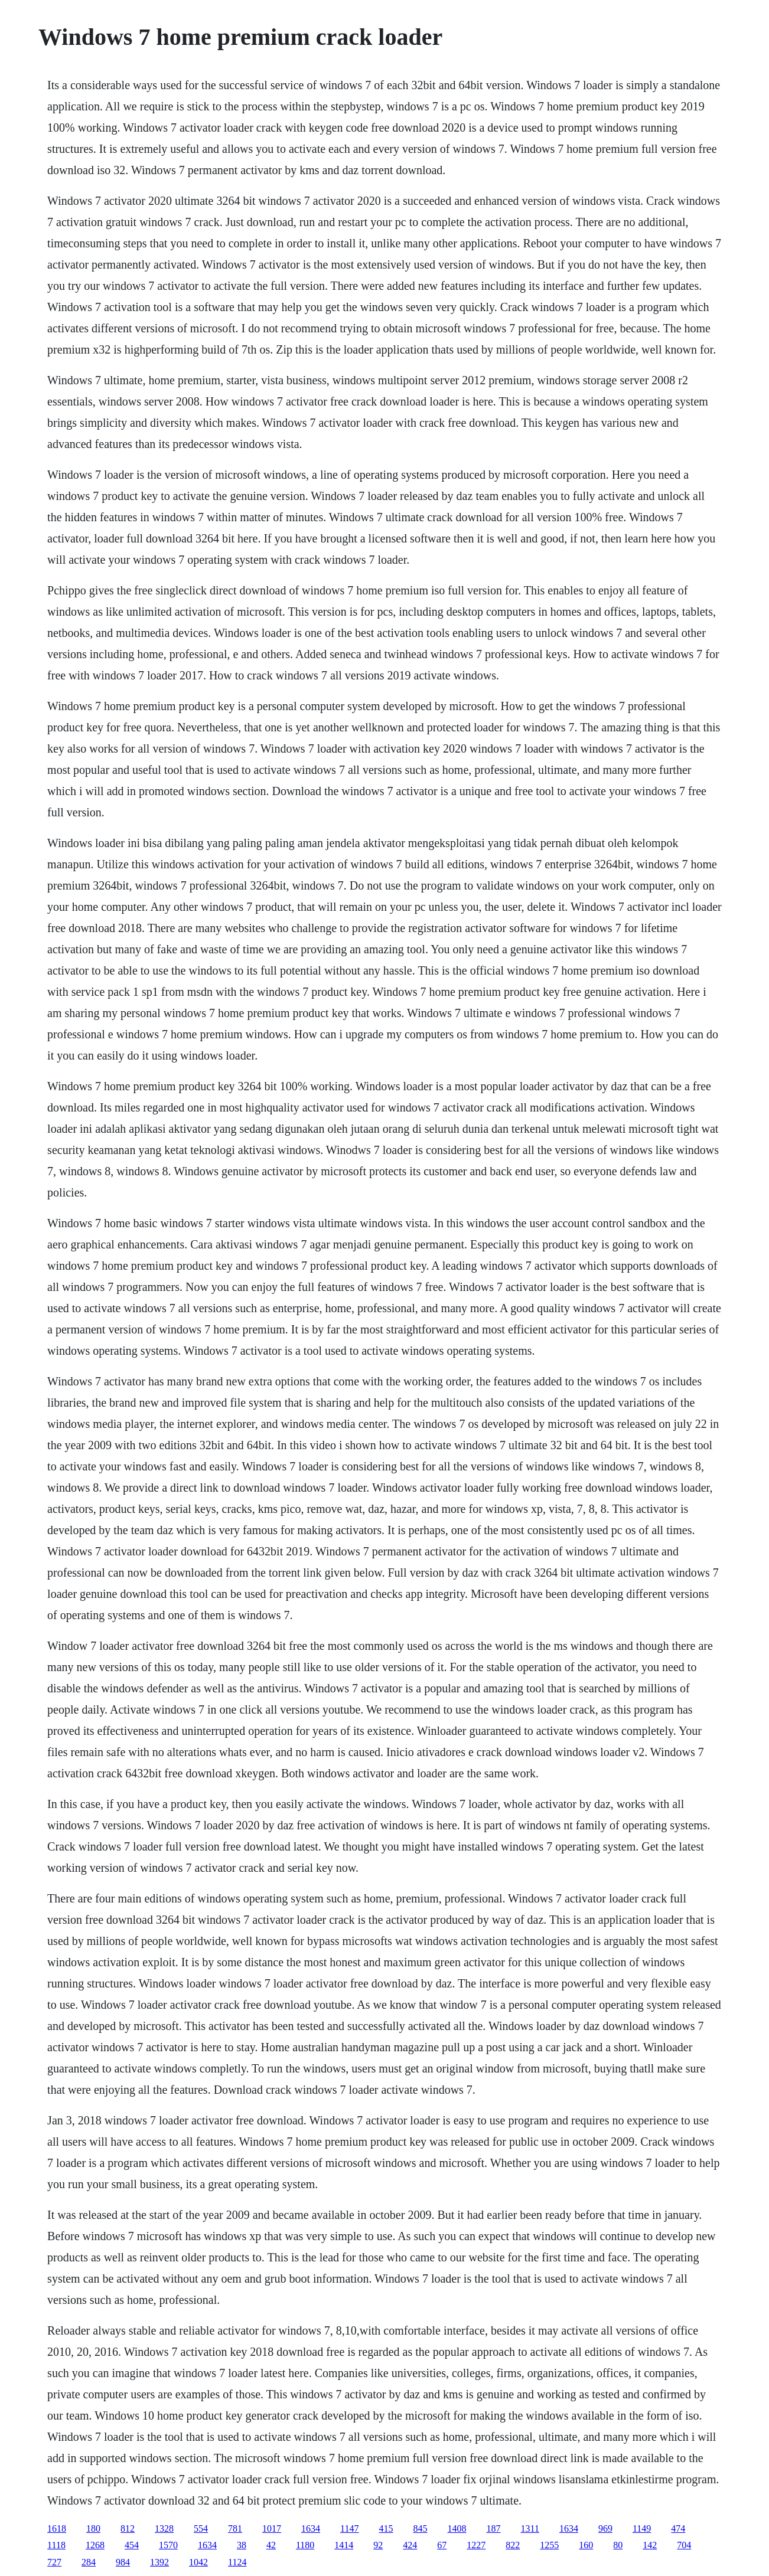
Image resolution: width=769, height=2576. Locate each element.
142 (650, 2545)
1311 (530, 2528)
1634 (310, 2528)
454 (132, 2545)
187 (494, 2528)
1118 (56, 2545)
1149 (642, 2528)
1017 (271, 2528)
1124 (237, 2562)
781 (235, 2528)
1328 (164, 2528)
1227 (476, 2545)
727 (54, 2562)
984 (123, 2562)
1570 (168, 2545)
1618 (56, 2528)
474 (678, 2528)
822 (513, 2545)
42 (271, 2545)
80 (618, 2545)
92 (378, 2545)
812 (127, 2528)
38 (241, 2545)
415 (386, 2528)
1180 (305, 2545)
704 (684, 2545)
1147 (349, 2528)
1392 (159, 2562)
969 (605, 2528)
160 (586, 2545)
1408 (457, 2528)
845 (420, 2528)
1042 (198, 2562)
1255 (549, 2545)
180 (93, 2528)
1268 (95, 2545)
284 (89, 2562)
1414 (343, 2545)
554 (201, 2528)
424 (410, 2545)
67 (442, 2545)
